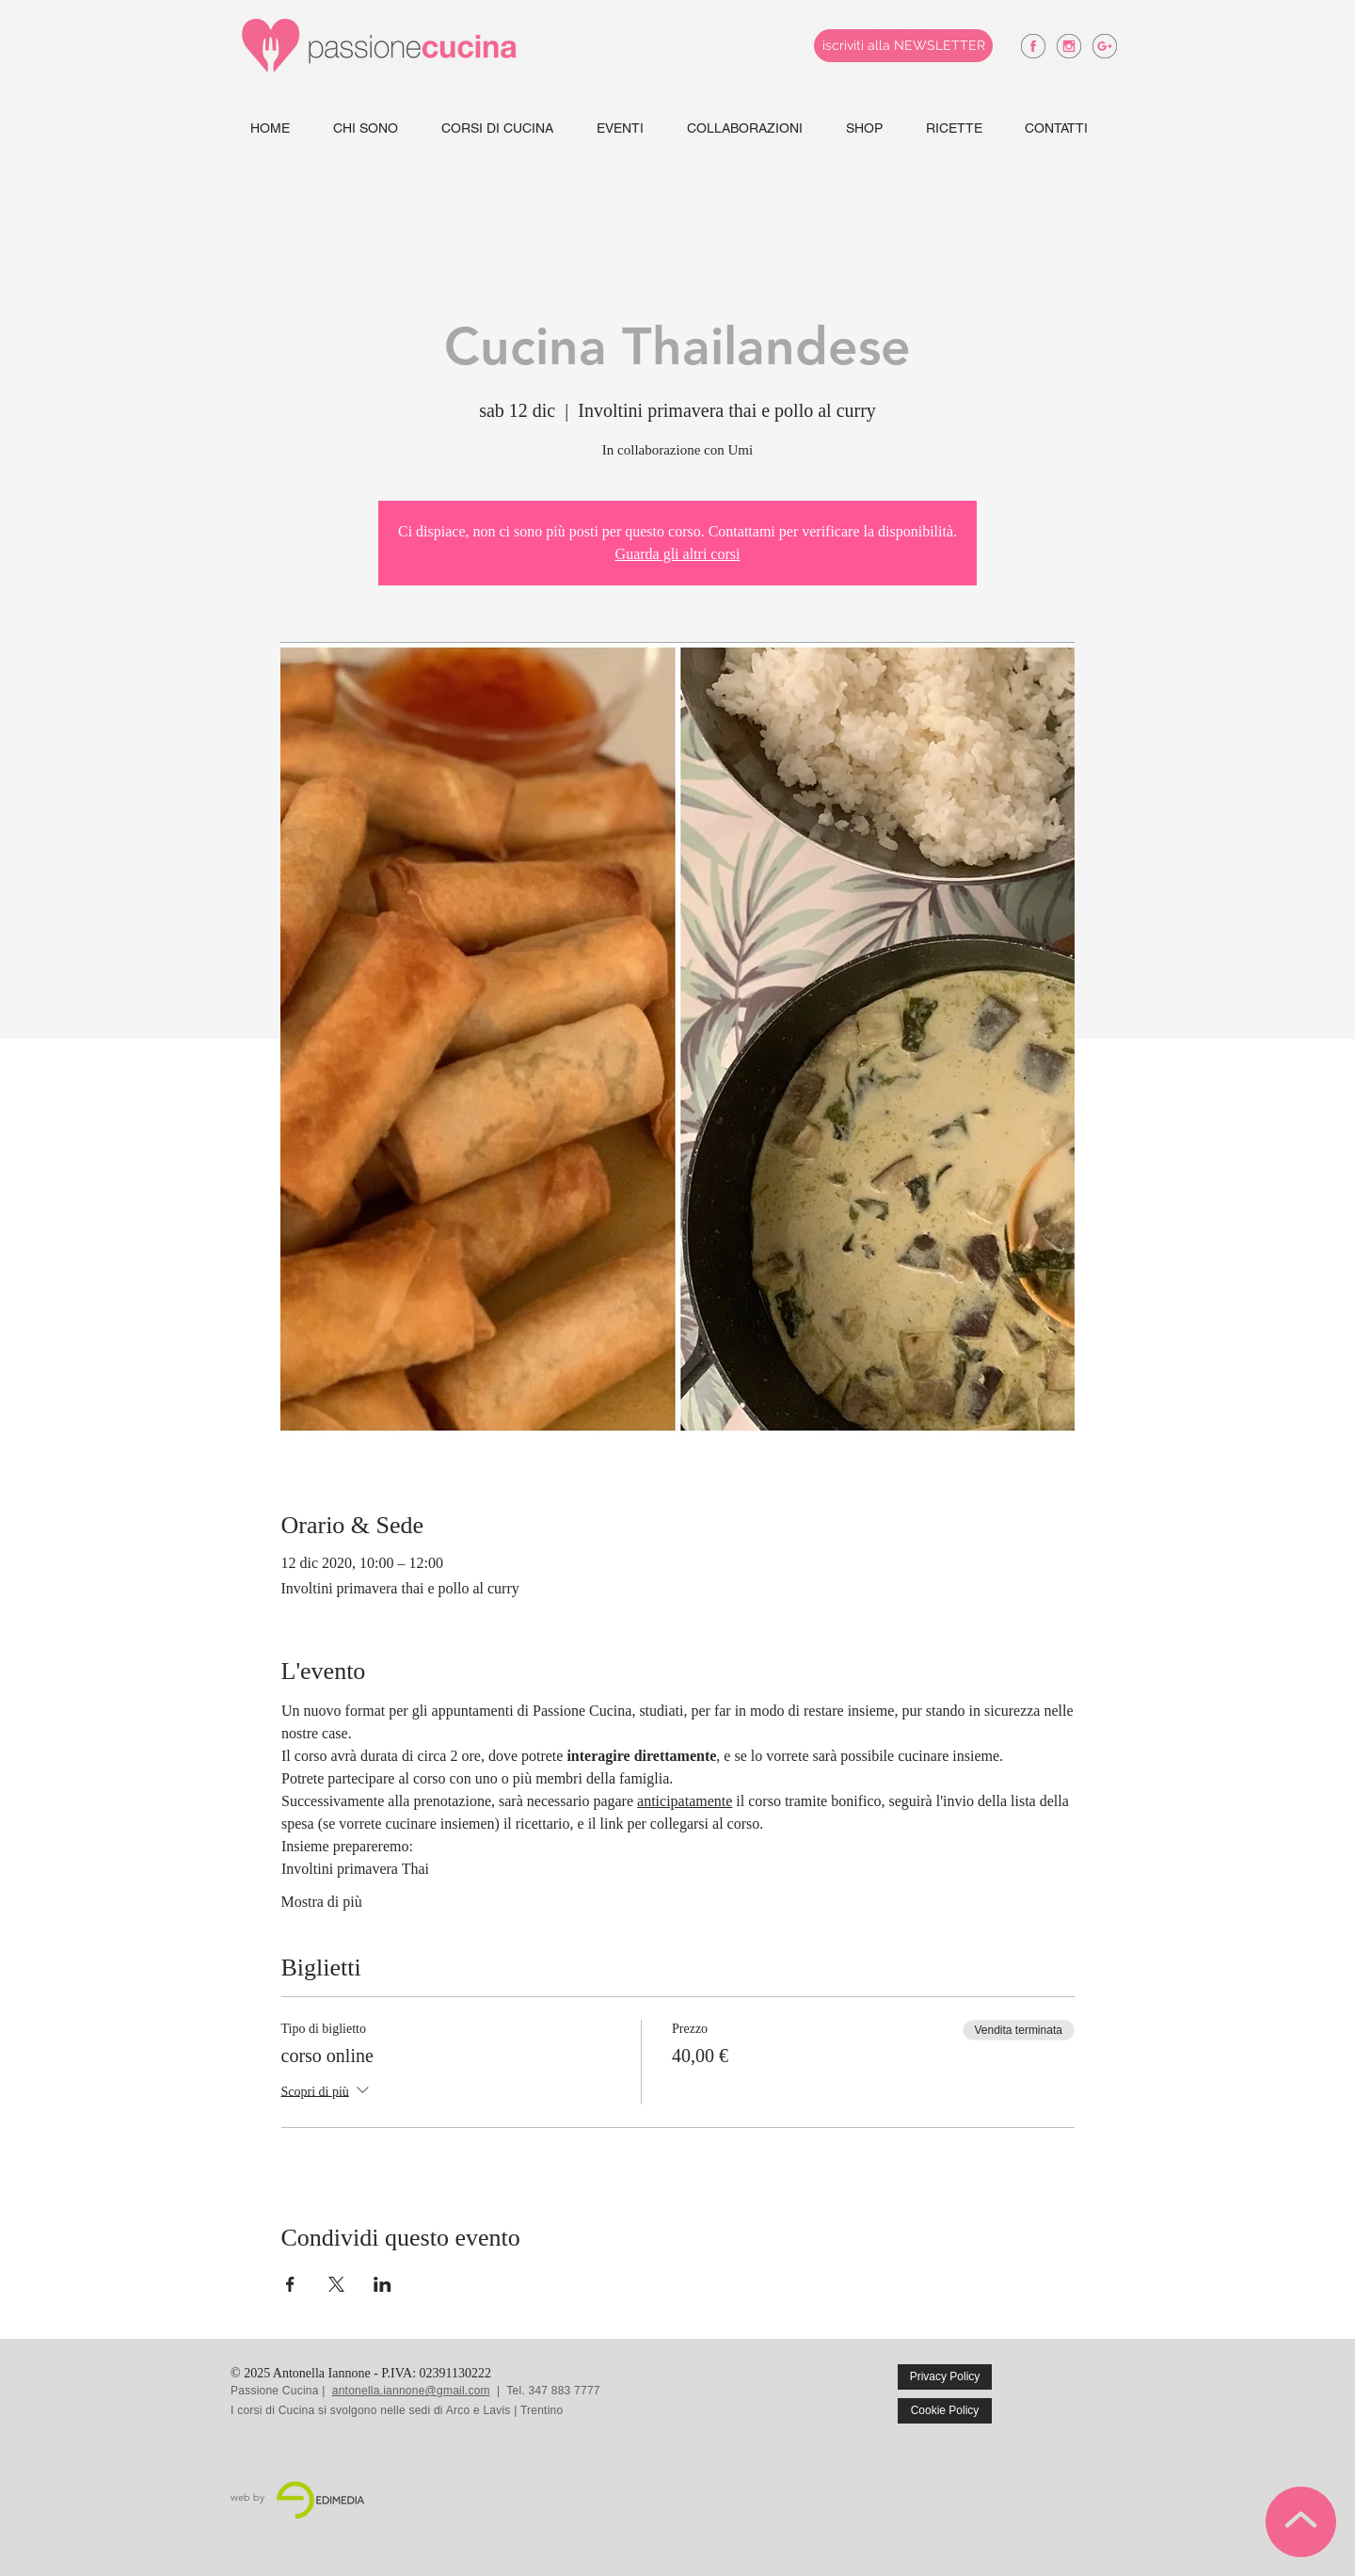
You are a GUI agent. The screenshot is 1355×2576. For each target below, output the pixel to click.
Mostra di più (321, 1902)
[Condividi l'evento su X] (336, 2284)
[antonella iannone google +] (1104, 46)
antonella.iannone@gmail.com (411, 2390)
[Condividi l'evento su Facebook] (290, 2284)
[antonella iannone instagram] (1069, 46)
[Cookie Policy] (945, 2411)
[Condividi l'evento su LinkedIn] (382, 2284)
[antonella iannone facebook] (1033, 46)
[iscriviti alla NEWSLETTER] (903, 45)
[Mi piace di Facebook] (1084, 2390)
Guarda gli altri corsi (678, 554)
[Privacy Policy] (945, 2377)
